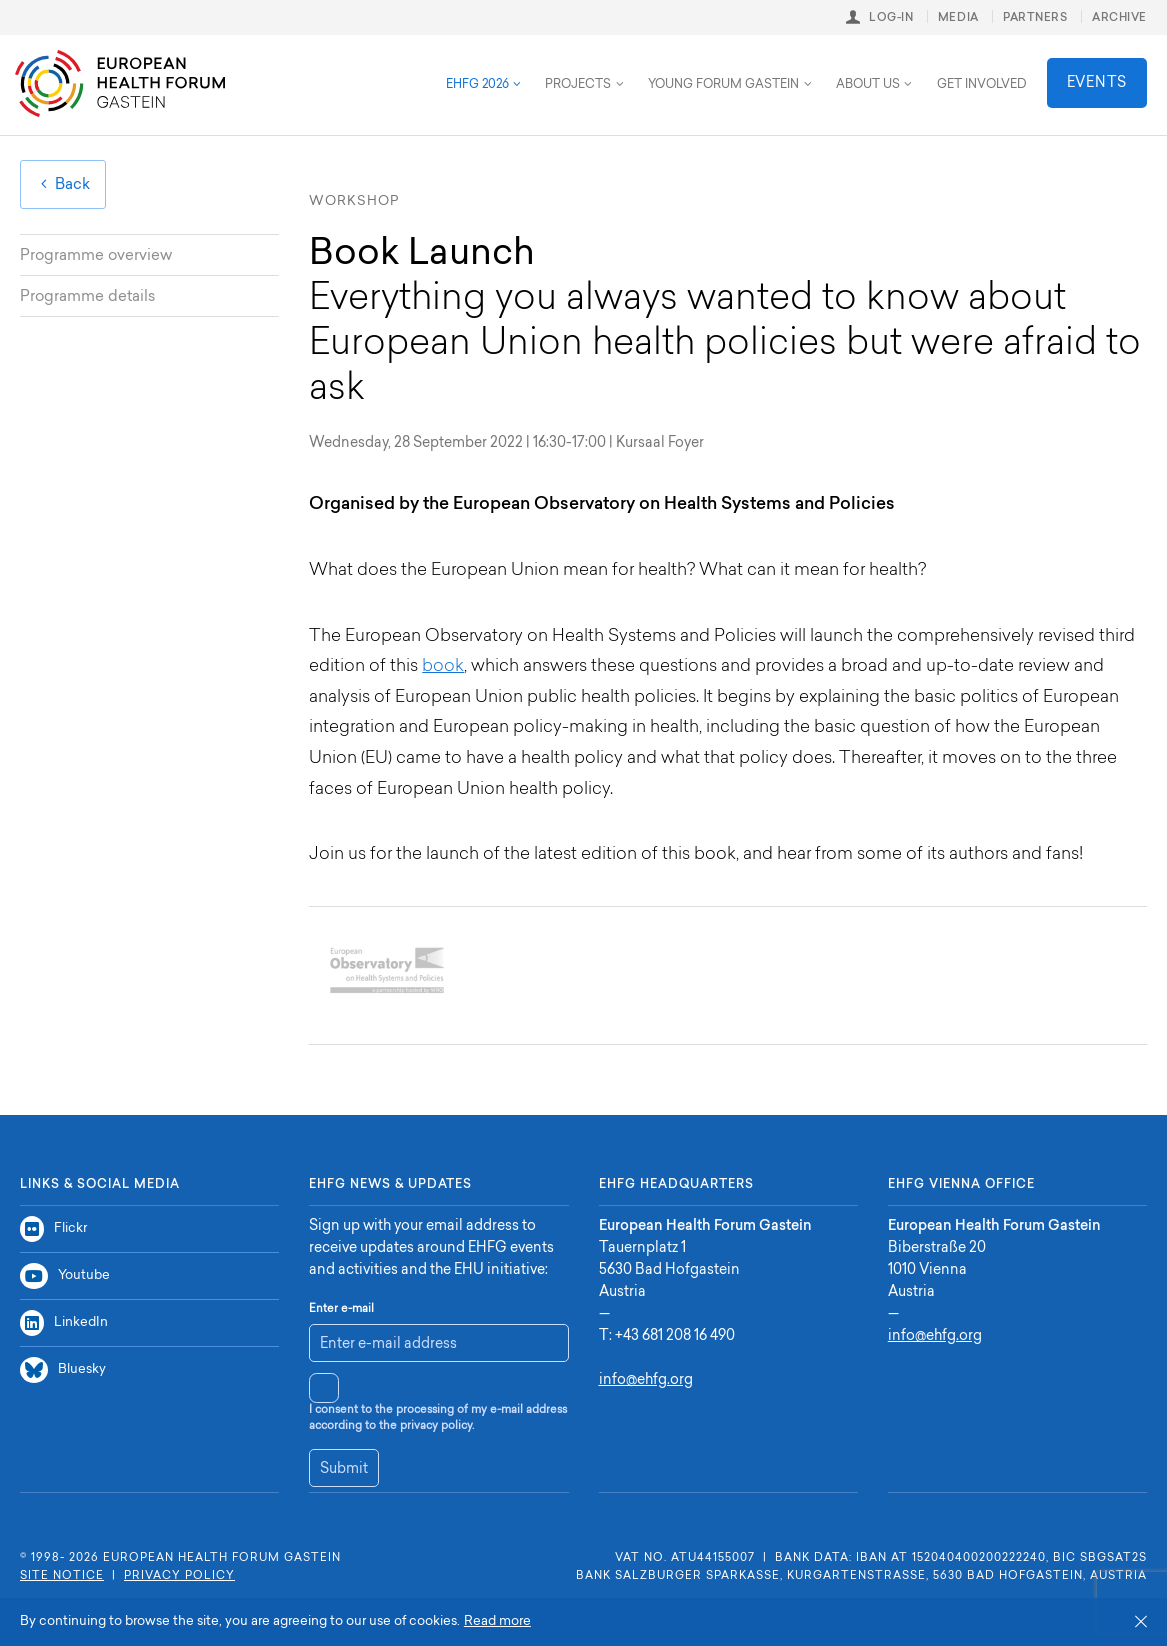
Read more (497, 1621)
